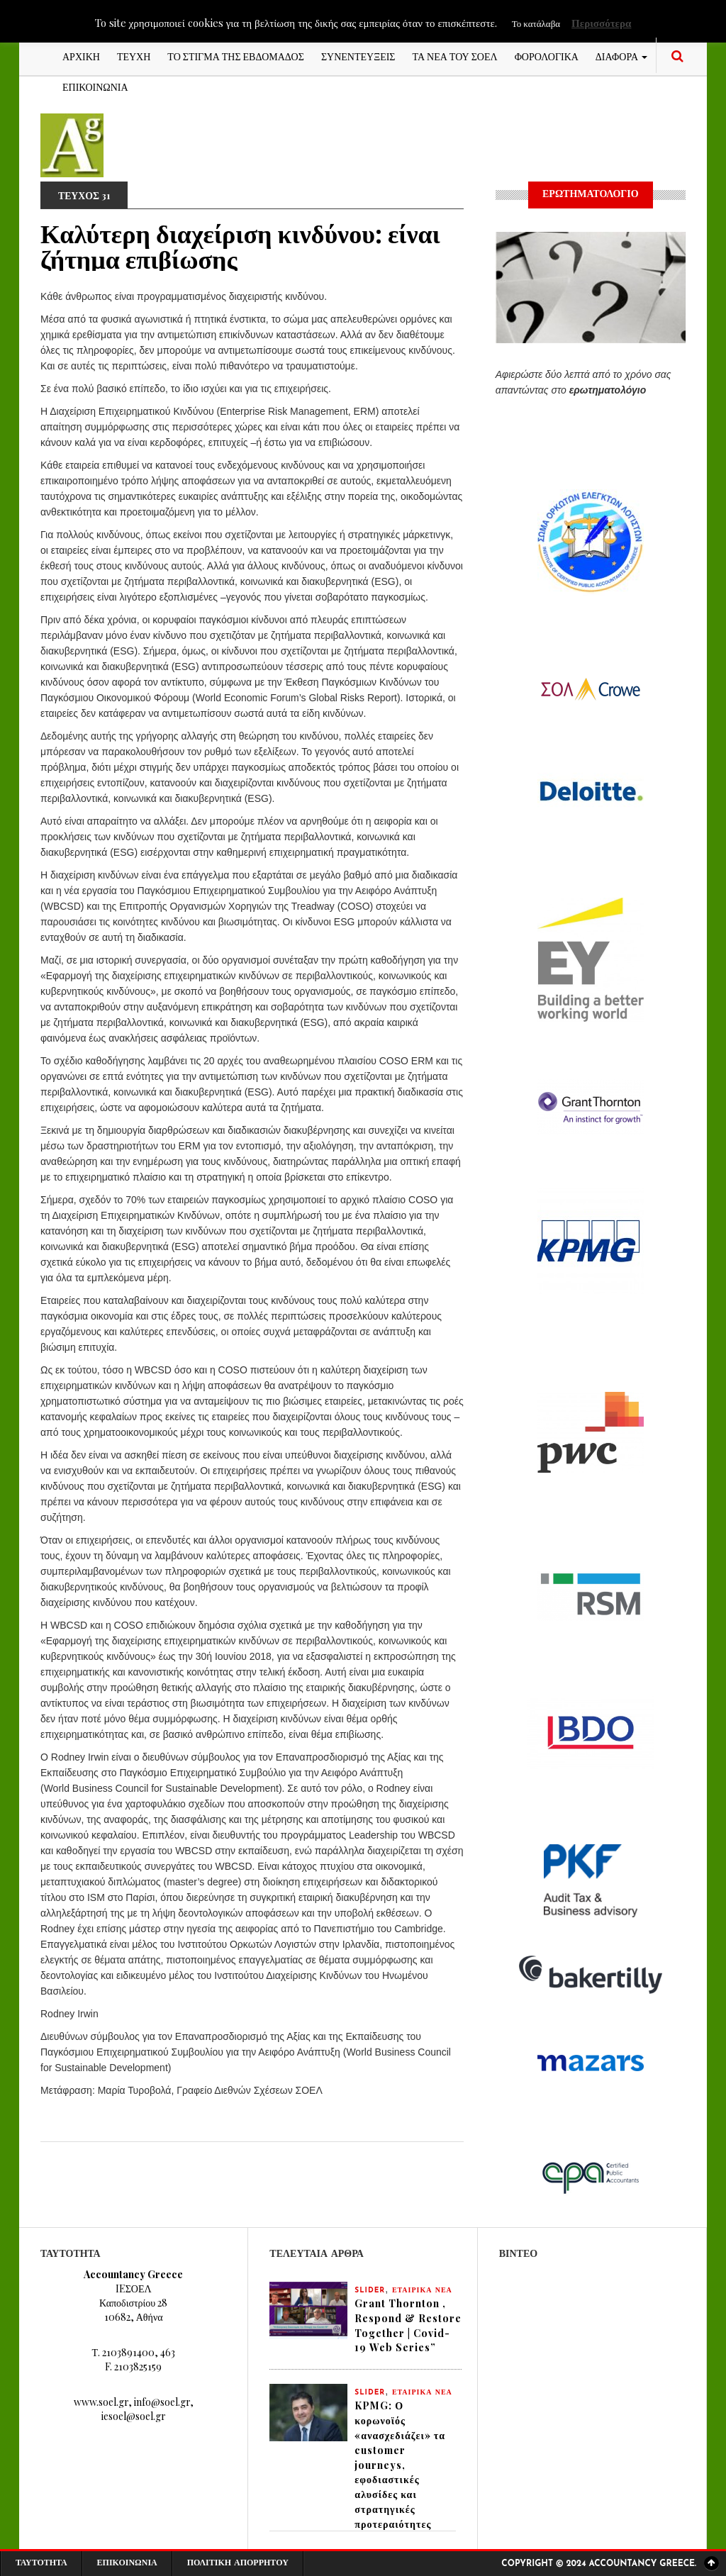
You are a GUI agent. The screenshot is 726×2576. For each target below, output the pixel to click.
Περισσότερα (601, 23)
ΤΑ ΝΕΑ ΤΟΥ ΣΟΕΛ (455, 55)
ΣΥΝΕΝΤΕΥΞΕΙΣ (358, 55)
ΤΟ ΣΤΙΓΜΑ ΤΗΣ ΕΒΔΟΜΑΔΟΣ (235, 55)
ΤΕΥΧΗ (133, 55)
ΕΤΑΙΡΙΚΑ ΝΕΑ (422, 2291)
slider (369, 2291)
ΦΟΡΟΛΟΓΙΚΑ (547, 55)
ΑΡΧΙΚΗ (81, 55)
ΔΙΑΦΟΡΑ (621, 55)
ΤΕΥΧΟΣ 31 (84, 194)
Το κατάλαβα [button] (536, 23)
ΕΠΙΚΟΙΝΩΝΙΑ (95, 86)
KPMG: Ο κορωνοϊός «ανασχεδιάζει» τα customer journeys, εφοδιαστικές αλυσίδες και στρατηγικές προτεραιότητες (399, 2465)
